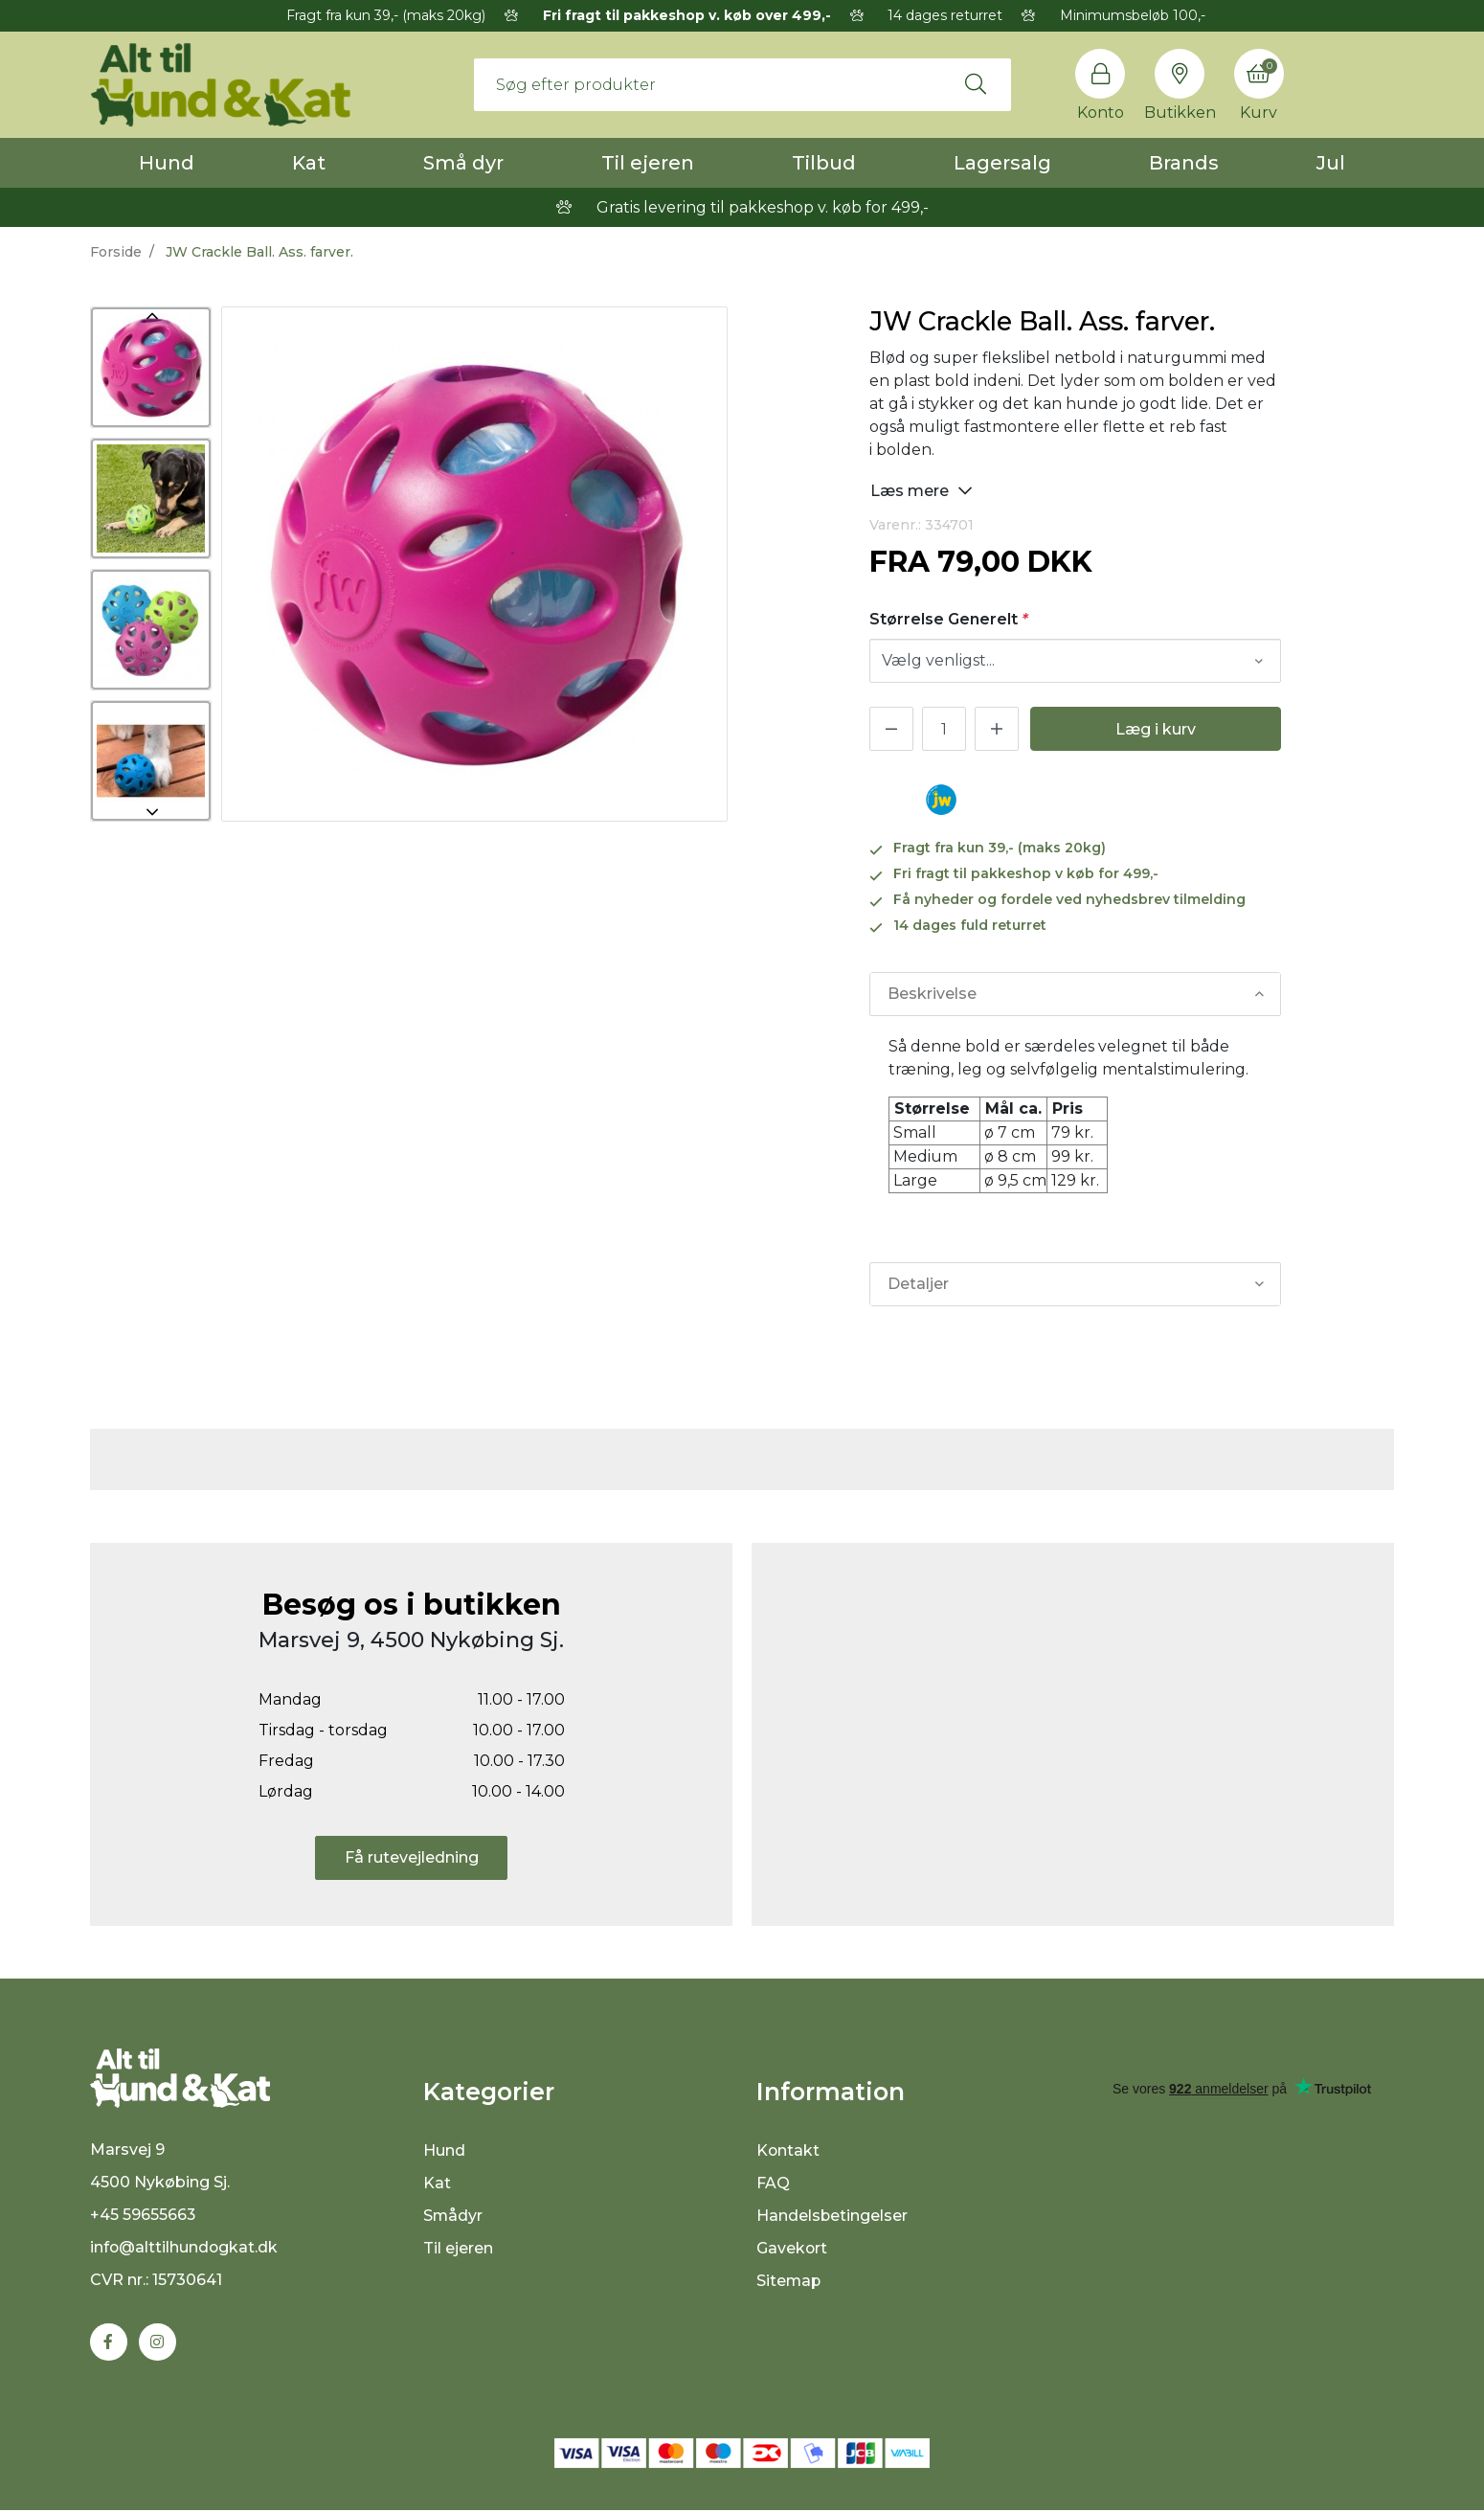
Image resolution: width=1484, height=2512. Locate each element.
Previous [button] (151, 316)
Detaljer (918, 1284)
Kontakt (788, 2150)
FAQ (773, 2183)
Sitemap (789, 2281)
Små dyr (463, 162)
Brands (1184, 162)
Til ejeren (647, 162)
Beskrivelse (932, 993)
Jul (1330, 162)
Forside (116, 251)
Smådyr (453, 2215)
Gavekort (792, 2248)
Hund (166, 162)
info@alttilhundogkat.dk (185, 2249)
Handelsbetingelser (832, 2215)
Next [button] (151, 812)
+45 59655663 (143, 2216)
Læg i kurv (1155, 729)
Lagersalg (1002, 162)
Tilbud (824, 162)
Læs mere (921, 490)
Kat (309, 162)
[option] (151, 367)
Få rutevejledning (412, 1857)
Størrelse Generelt (948, 619)
